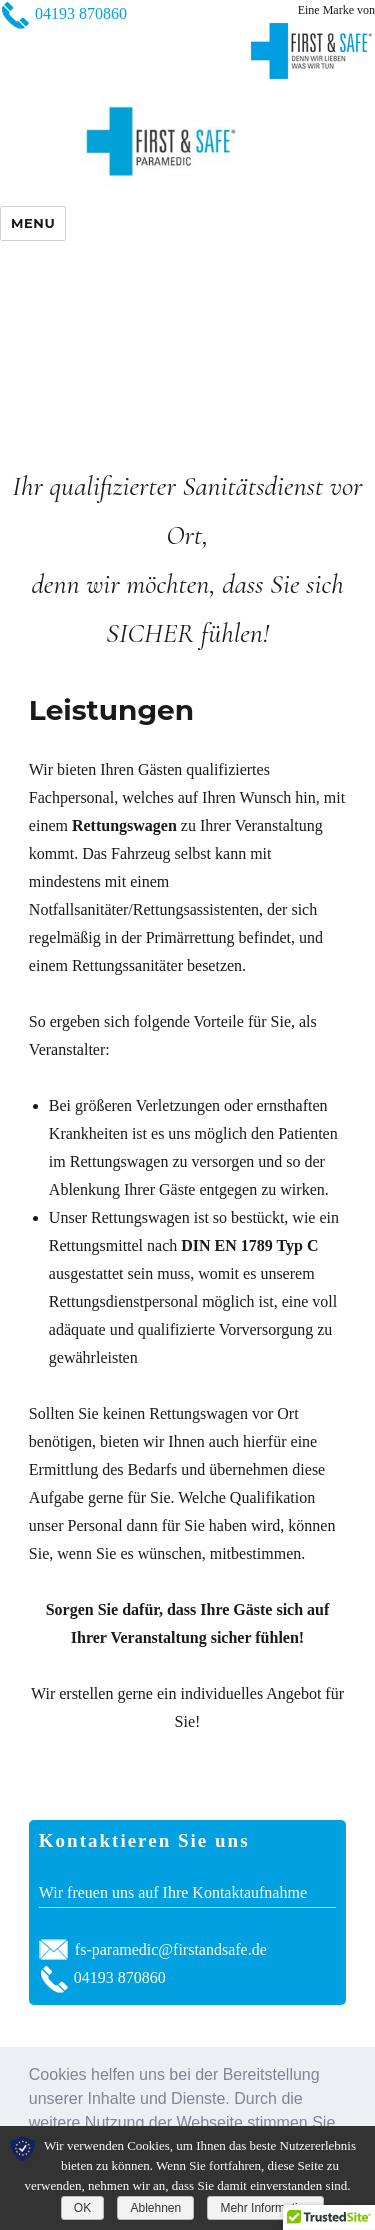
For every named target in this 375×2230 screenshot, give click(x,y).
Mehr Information (265, 2208)
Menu (33, 223)
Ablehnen (155, 2208)
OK (82, 2208)
